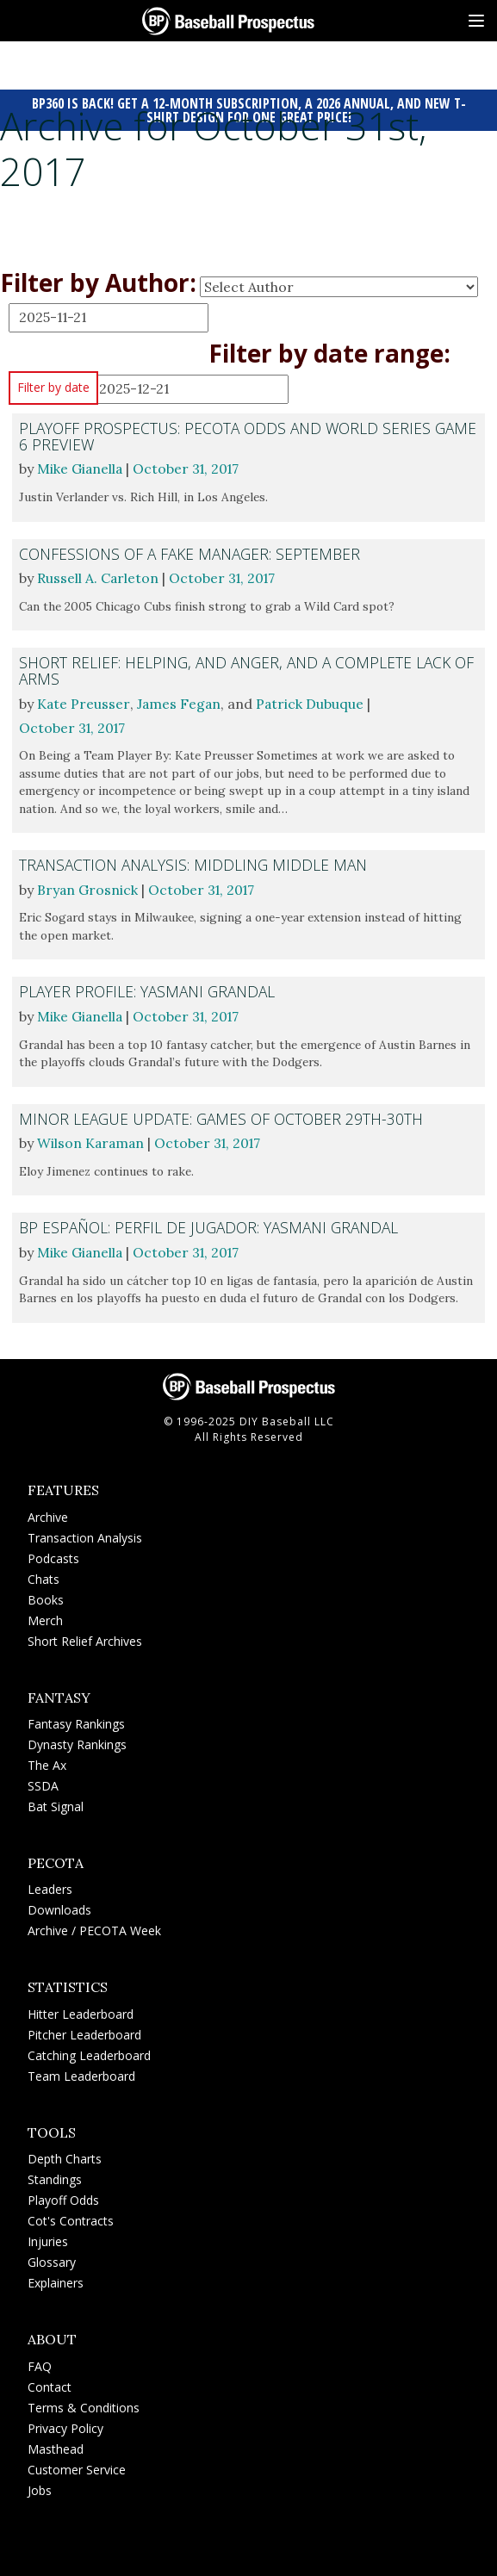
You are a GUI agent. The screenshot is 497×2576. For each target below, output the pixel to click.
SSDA (43, 1784)
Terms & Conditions (84, 2405)
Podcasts (53, 1556)
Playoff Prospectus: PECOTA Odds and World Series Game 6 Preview (227, 436)
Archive (48, 1514)
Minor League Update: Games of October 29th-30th (223, 1117)
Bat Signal (56, 1805)
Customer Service (77, 2467)
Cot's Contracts (71, 2219)
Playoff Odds (63, 2198)
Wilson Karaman (91, 1142)
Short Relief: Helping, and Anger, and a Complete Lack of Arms (237, 670)
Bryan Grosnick (88, 888)
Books (46, 1597)
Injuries (48, 2239)
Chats (43, 1576)
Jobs (40, 2488)
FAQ (40, 2364)
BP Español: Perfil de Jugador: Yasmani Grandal (211, 1225)
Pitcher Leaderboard (84, 2032)
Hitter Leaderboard (81, 2011)
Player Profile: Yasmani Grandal (149, 990)
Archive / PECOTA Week (94, 1929)
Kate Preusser (84, 703)
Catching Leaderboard (89, 2053)
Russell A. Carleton (98, 578)
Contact (49, 2384)
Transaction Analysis (85, 1535)
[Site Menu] (476, 20)
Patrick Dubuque (312, 703)
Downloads (59, 1908)
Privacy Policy (65, 2426)
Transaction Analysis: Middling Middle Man (195, 864)
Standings (55, 2177)
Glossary (52, 2260)
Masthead (56, 2446)
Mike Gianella (80, 469)
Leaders (50, 1887)
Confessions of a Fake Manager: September (191, 553)
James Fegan (180, 703)
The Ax (47, 1763)
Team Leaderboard (81, 2073)
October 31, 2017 (189, 469)
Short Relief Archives (85, 1638)
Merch (45, 1618)
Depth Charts (65, 2157)
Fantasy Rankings (76, 1722)
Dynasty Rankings (77, 1743)
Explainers (56, 2281)
